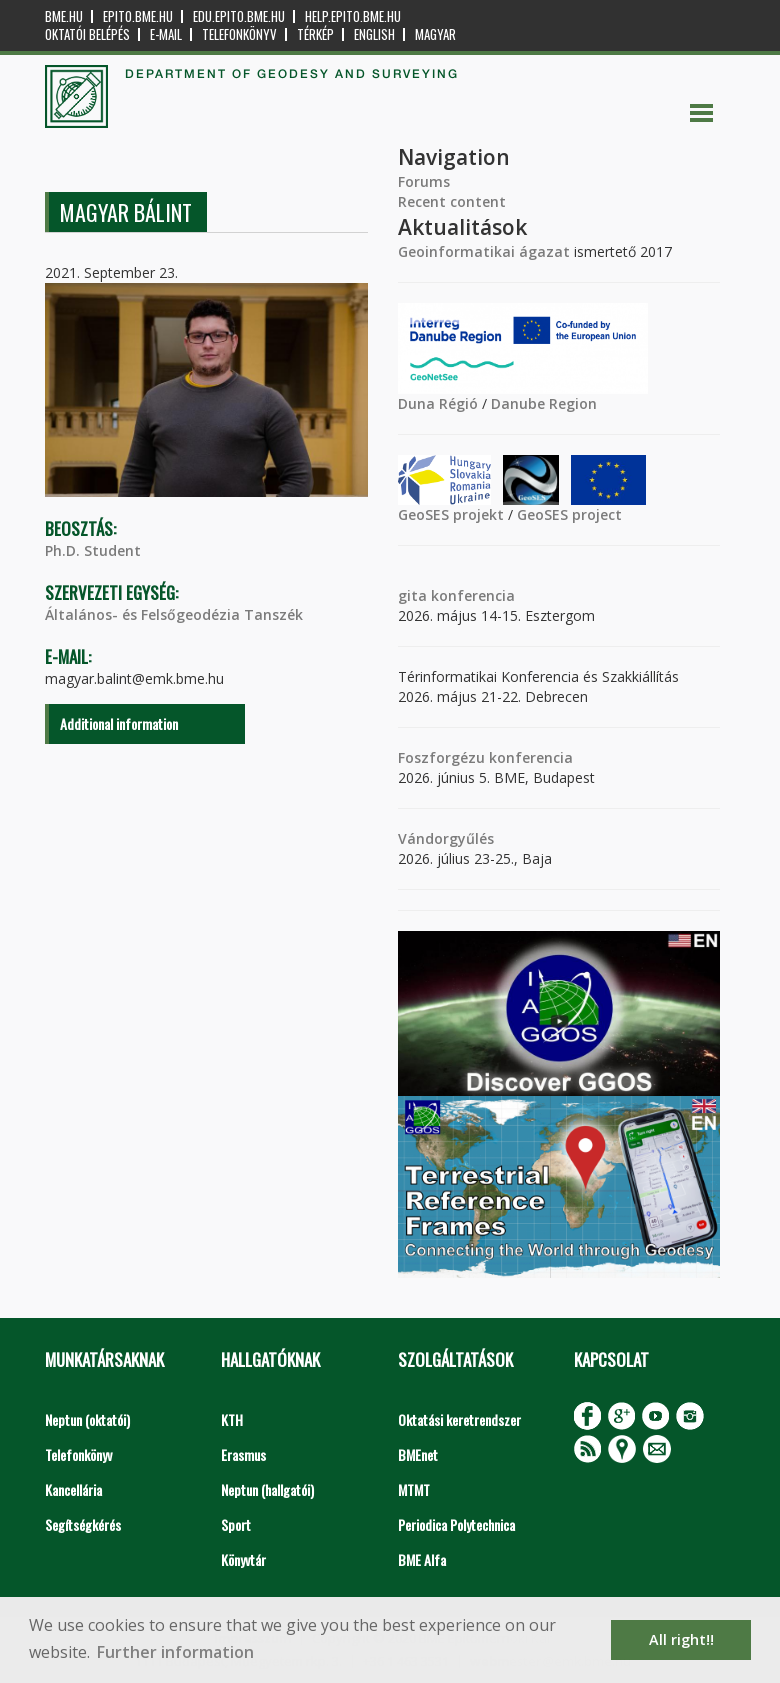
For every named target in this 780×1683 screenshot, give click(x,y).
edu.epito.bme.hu (239, 16)
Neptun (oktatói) (87, 1419)
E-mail (166, 34)
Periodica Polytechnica (456, 1524)
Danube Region (544, 403)
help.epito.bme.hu (353, 16)
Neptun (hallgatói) (267, 1489)
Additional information (119, 723)
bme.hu (64, 16)
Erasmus (243, 1454)
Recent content (452, 201)
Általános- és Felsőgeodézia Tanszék (174, 614)
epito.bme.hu (138, 16)
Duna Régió (438, 403)
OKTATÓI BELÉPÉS (87, 34)
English (374, 34)
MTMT (414, 1489)
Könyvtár (243, 1559)
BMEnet (418, 1454)
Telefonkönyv (239, 34)
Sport (236, 1524)
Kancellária (73, 1489)
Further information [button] (175, 1652)
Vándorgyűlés (446, 838)
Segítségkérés (83, 1524)
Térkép (315, 34)
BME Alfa (422, 1559)
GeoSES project (569, 514)
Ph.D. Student (93, 550)
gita (412, 595)
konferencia (471, 595)
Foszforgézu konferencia (485, 757)
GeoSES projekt (451, 514)
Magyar (435, 34)
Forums (424, 181)
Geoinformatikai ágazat (484, 251)
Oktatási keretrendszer (459, 1419)
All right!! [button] (681, 1639)
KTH (232, 1419)
